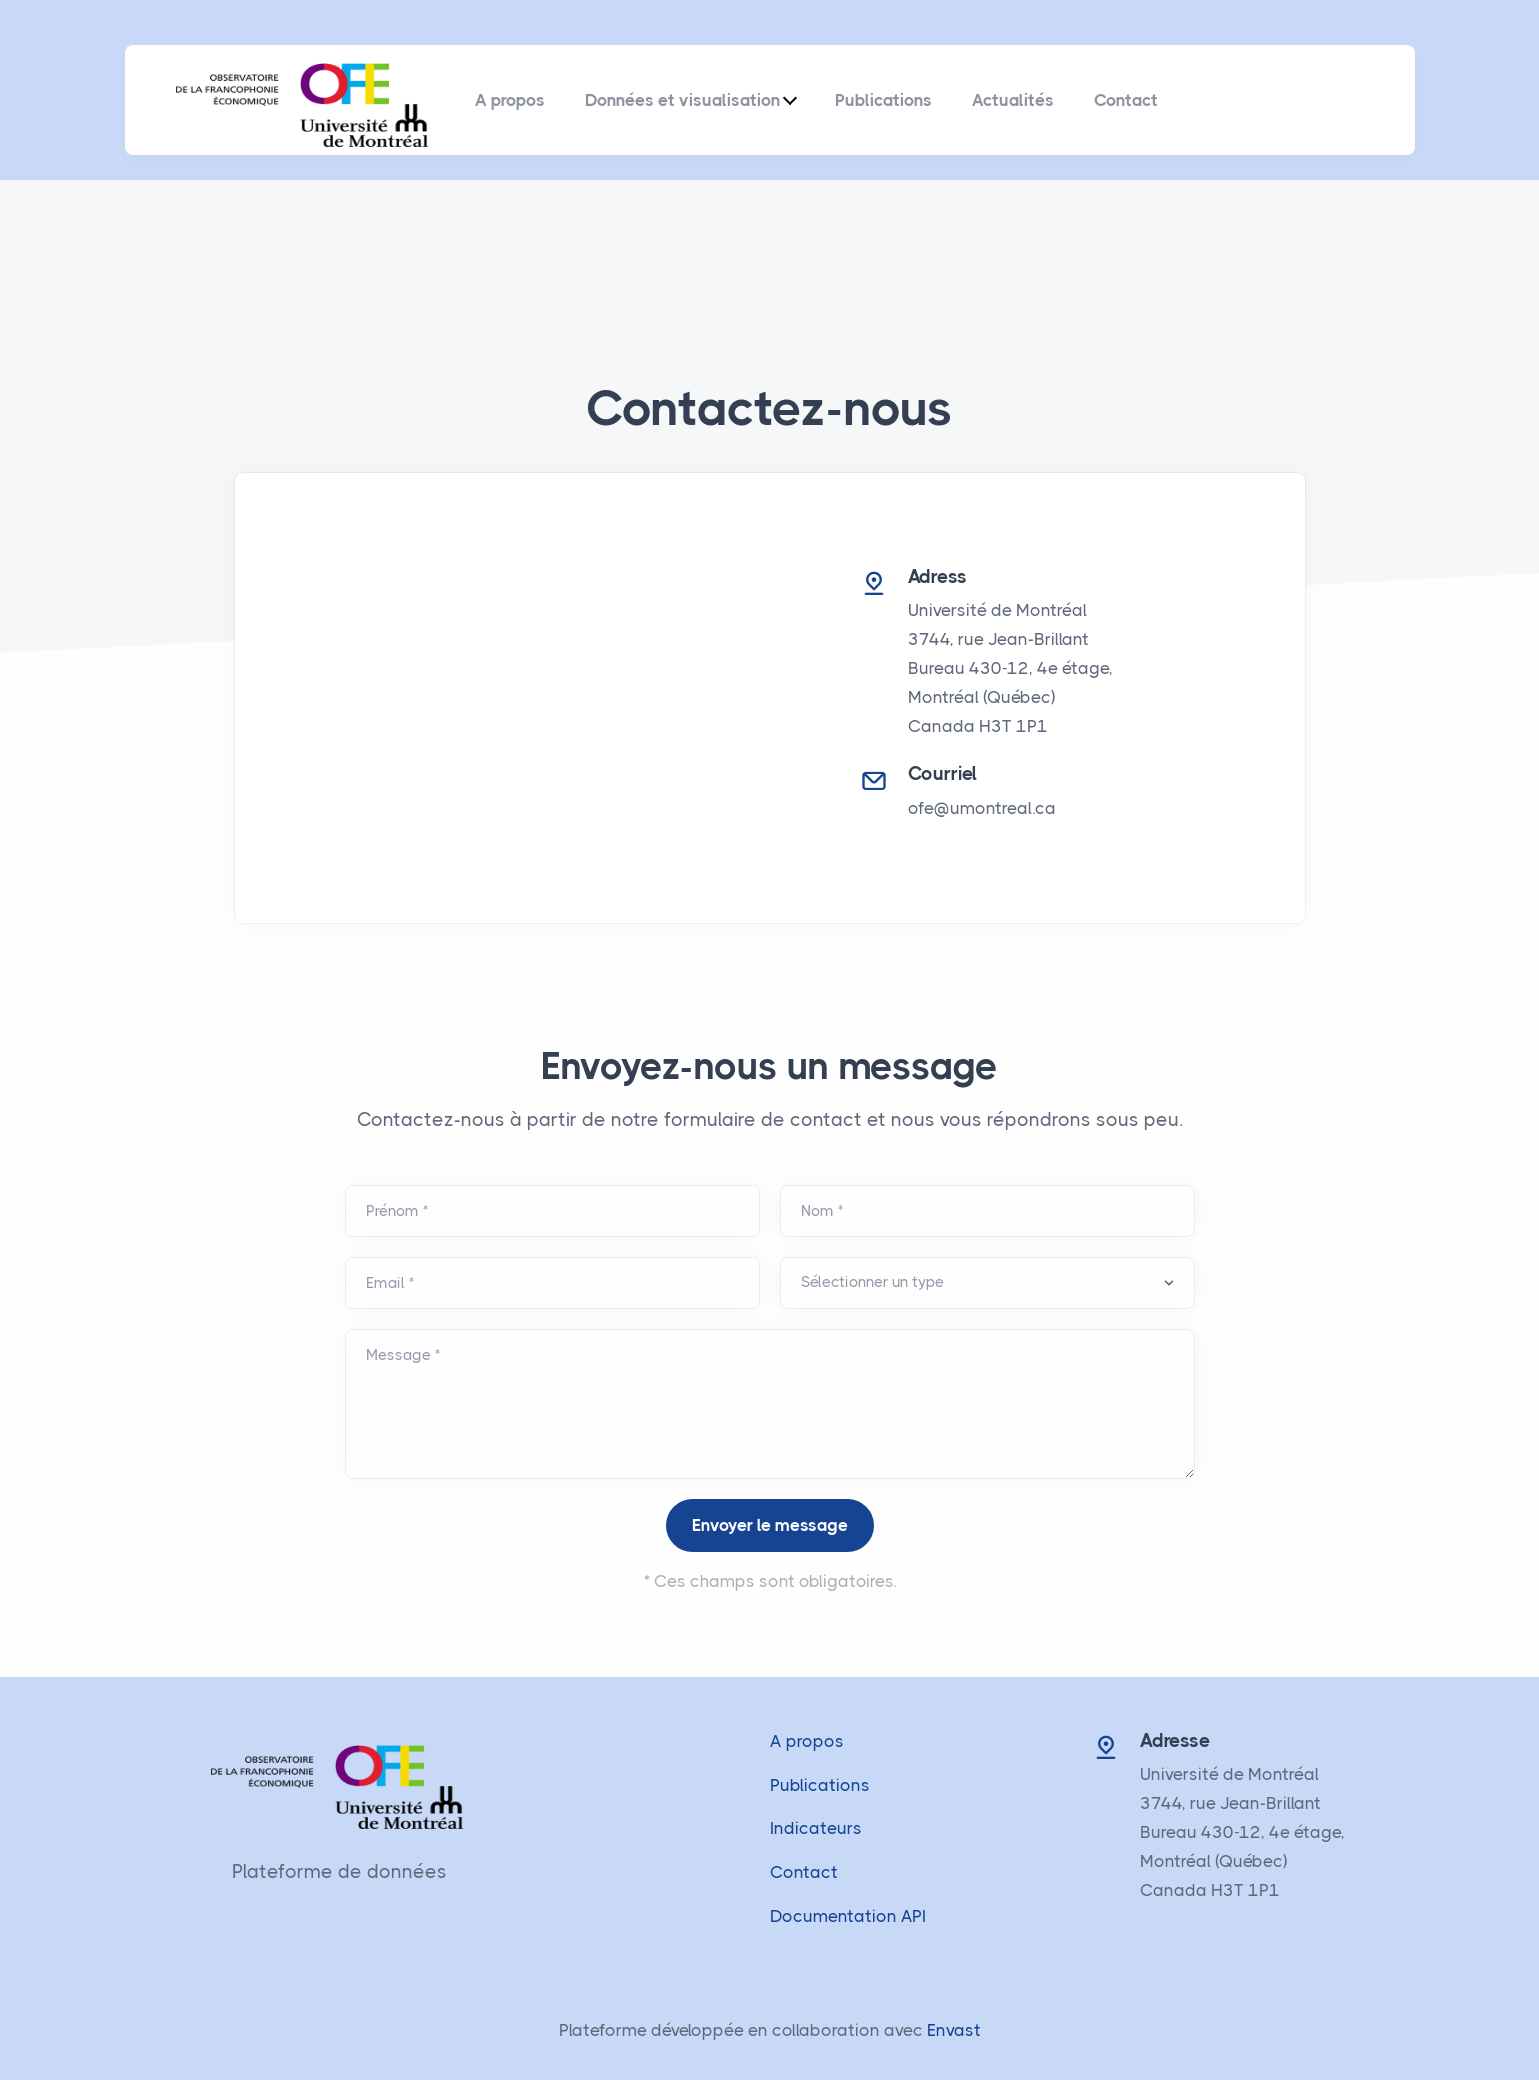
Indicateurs (816, 1828)
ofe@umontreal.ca (982, 808)
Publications (883, 100)
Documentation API (848, 1916)
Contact (1126, 100)
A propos (510, 100)
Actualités (1013, 100)
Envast (954, 2030)
